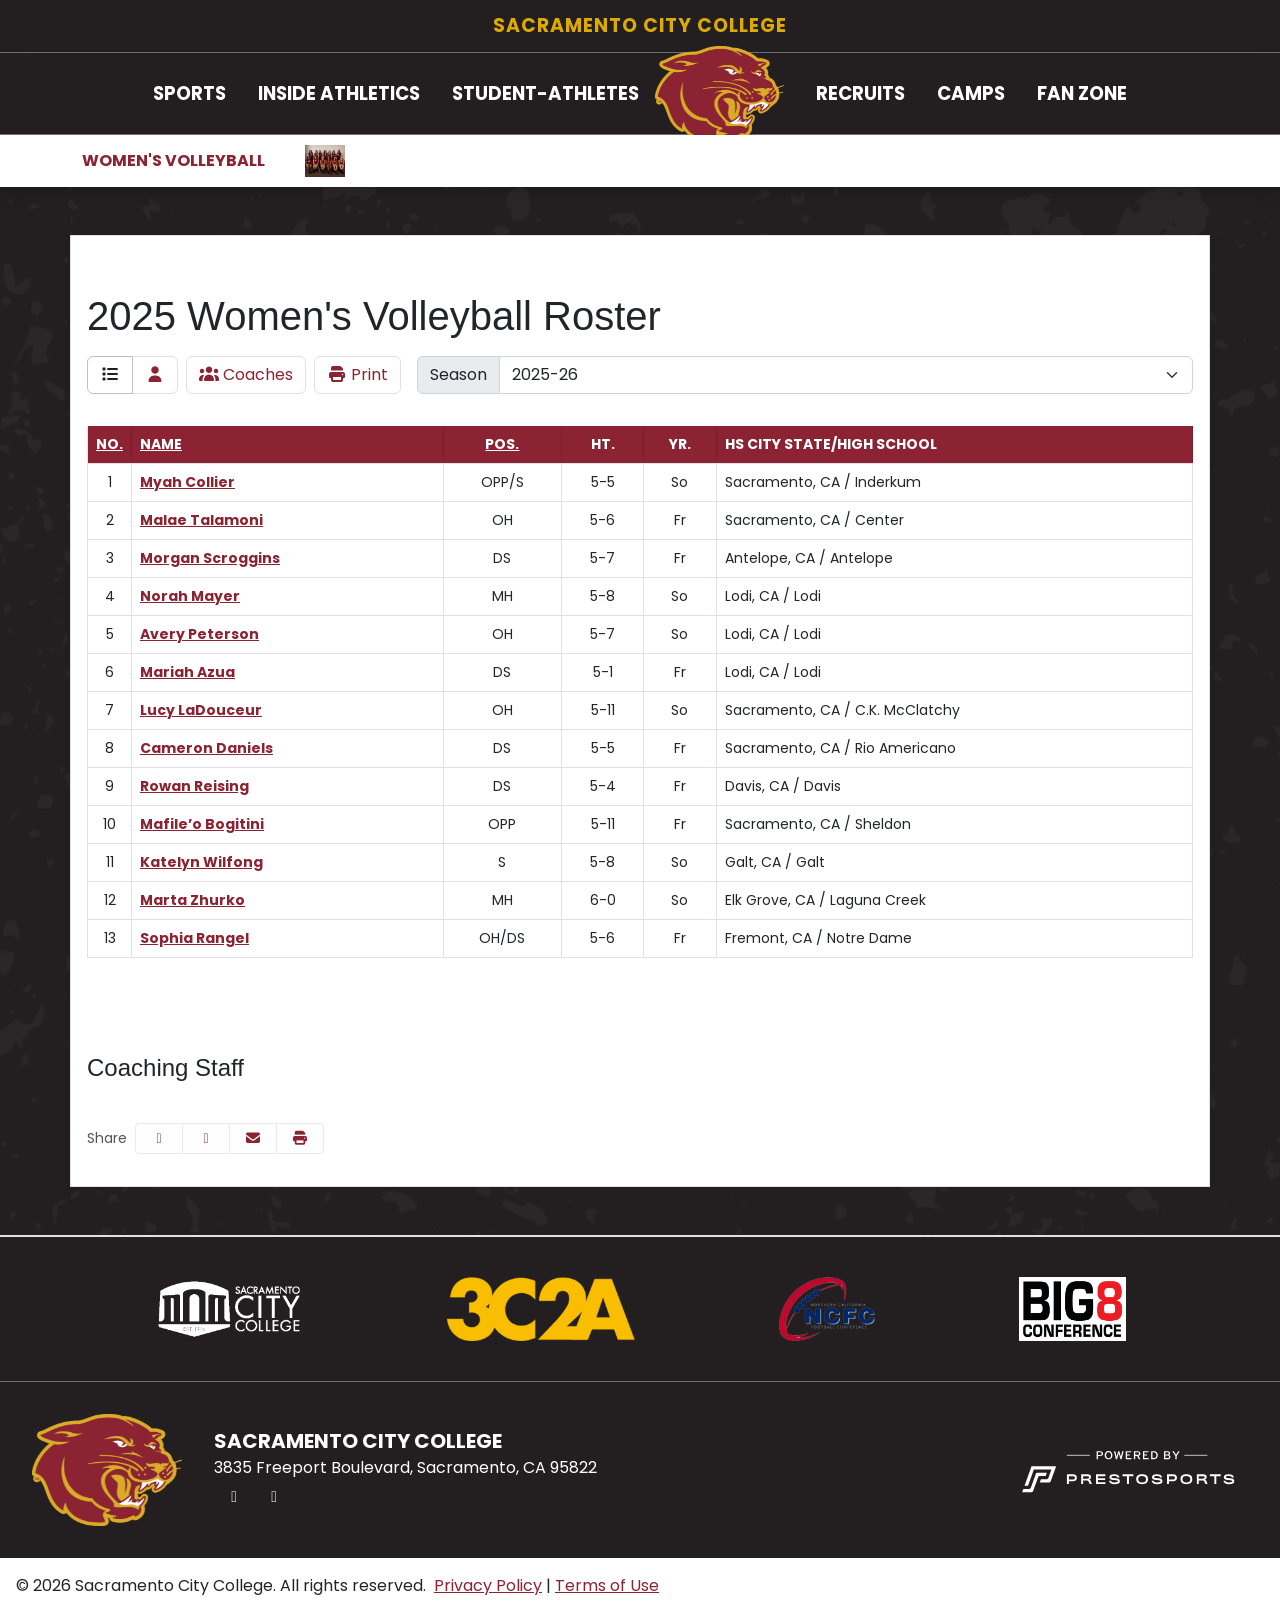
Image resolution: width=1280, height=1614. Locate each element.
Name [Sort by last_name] (161, 444)
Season (458, 374)
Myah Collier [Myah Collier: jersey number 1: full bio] (187, 482)
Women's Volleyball (173, 160)
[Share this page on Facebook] (159, 1138)
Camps (971, 93)
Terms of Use (607, 1585)
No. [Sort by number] (109, 444)
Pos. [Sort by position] (502, 444)
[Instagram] (274, 1497)
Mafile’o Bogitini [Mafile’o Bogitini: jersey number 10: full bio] (202, 824)
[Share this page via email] (253, 1138)
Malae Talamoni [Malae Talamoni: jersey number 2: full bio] (201, 520)
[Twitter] (234, 1497)
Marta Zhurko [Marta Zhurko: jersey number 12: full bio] (192, 900)
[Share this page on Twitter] (206, 1138)
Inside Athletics (339, 93)
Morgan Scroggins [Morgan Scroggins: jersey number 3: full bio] (210, 558)
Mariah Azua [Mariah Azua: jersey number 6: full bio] (187, 672)
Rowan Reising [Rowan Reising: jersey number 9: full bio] (194, 786)
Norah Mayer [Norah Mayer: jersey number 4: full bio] (190, 596)
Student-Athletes (545, 93)
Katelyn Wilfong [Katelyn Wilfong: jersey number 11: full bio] (201, 862)
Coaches (246, 374)
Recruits (860, 93)
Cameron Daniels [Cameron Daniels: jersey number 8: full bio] (206, 748)
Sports (189, 93)
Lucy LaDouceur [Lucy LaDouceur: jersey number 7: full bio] (201, 710)
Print (357, 374)
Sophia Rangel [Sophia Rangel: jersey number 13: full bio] (194, 938)
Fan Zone (1082, 93)
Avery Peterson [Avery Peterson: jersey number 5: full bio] (199, 634)
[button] (189, 94)
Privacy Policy (488, 1585)
